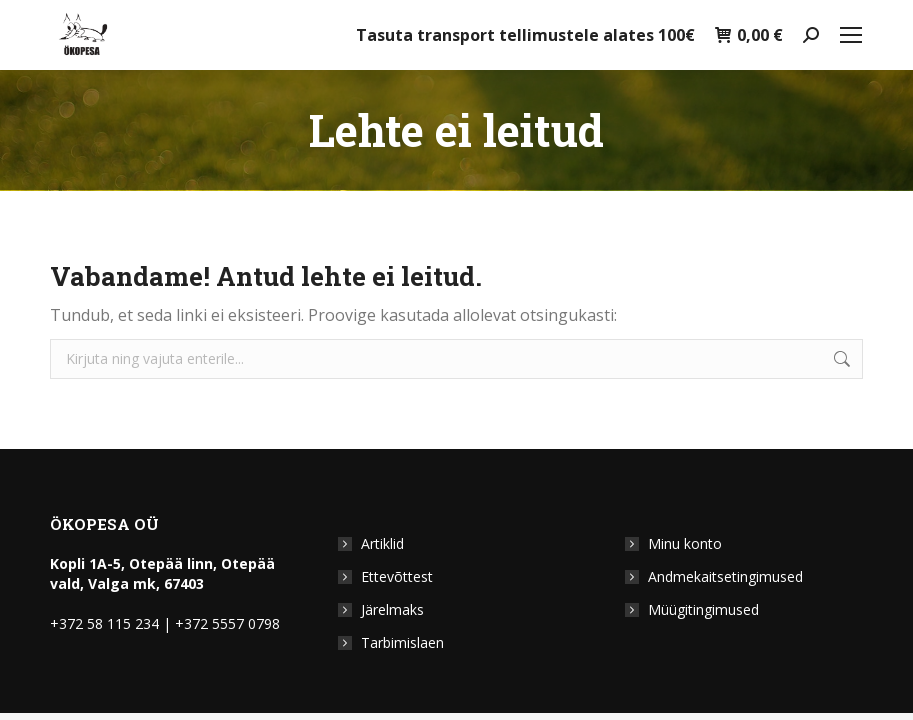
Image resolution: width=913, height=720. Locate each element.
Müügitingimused (703, 609)
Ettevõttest (397, 576)
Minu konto (685, 543)
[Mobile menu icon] (851, 35)
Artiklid (382, 543)
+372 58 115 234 (104, 623)
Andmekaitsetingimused (725, 576)
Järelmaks (392, 609)
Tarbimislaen (402, 642)
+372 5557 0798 (227, 623)
